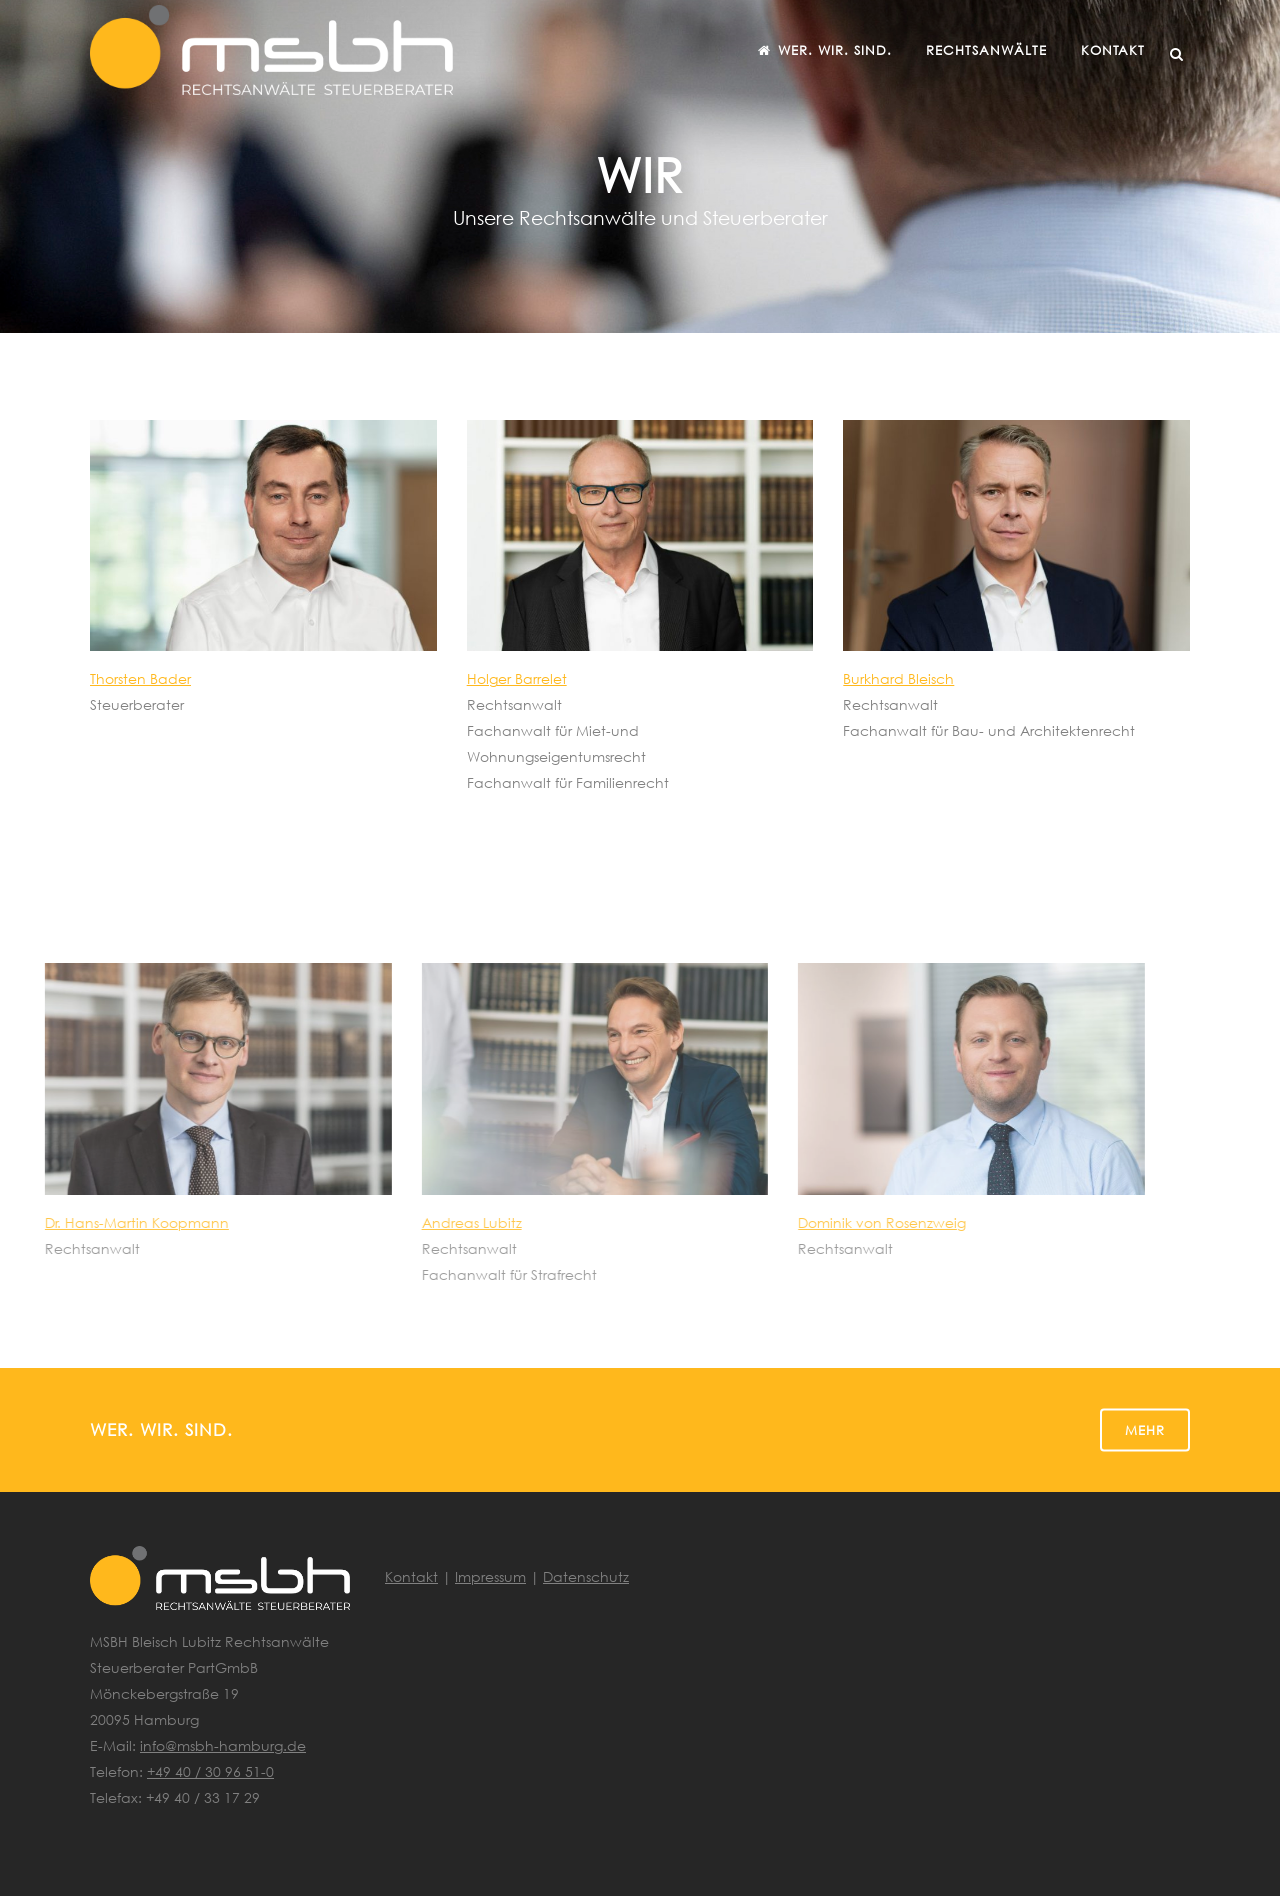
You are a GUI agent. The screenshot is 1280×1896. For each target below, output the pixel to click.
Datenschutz (586, 1576)
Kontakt (411, 1576)
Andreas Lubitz (376, 1222)
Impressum (490, 1576)
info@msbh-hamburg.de (223, 1745)
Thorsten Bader (140, 678)
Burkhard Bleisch (898, 678)
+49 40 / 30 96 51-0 (210, 1771)
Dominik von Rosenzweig (787, 1222)
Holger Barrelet (517, 678)
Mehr (1145, 1429)
